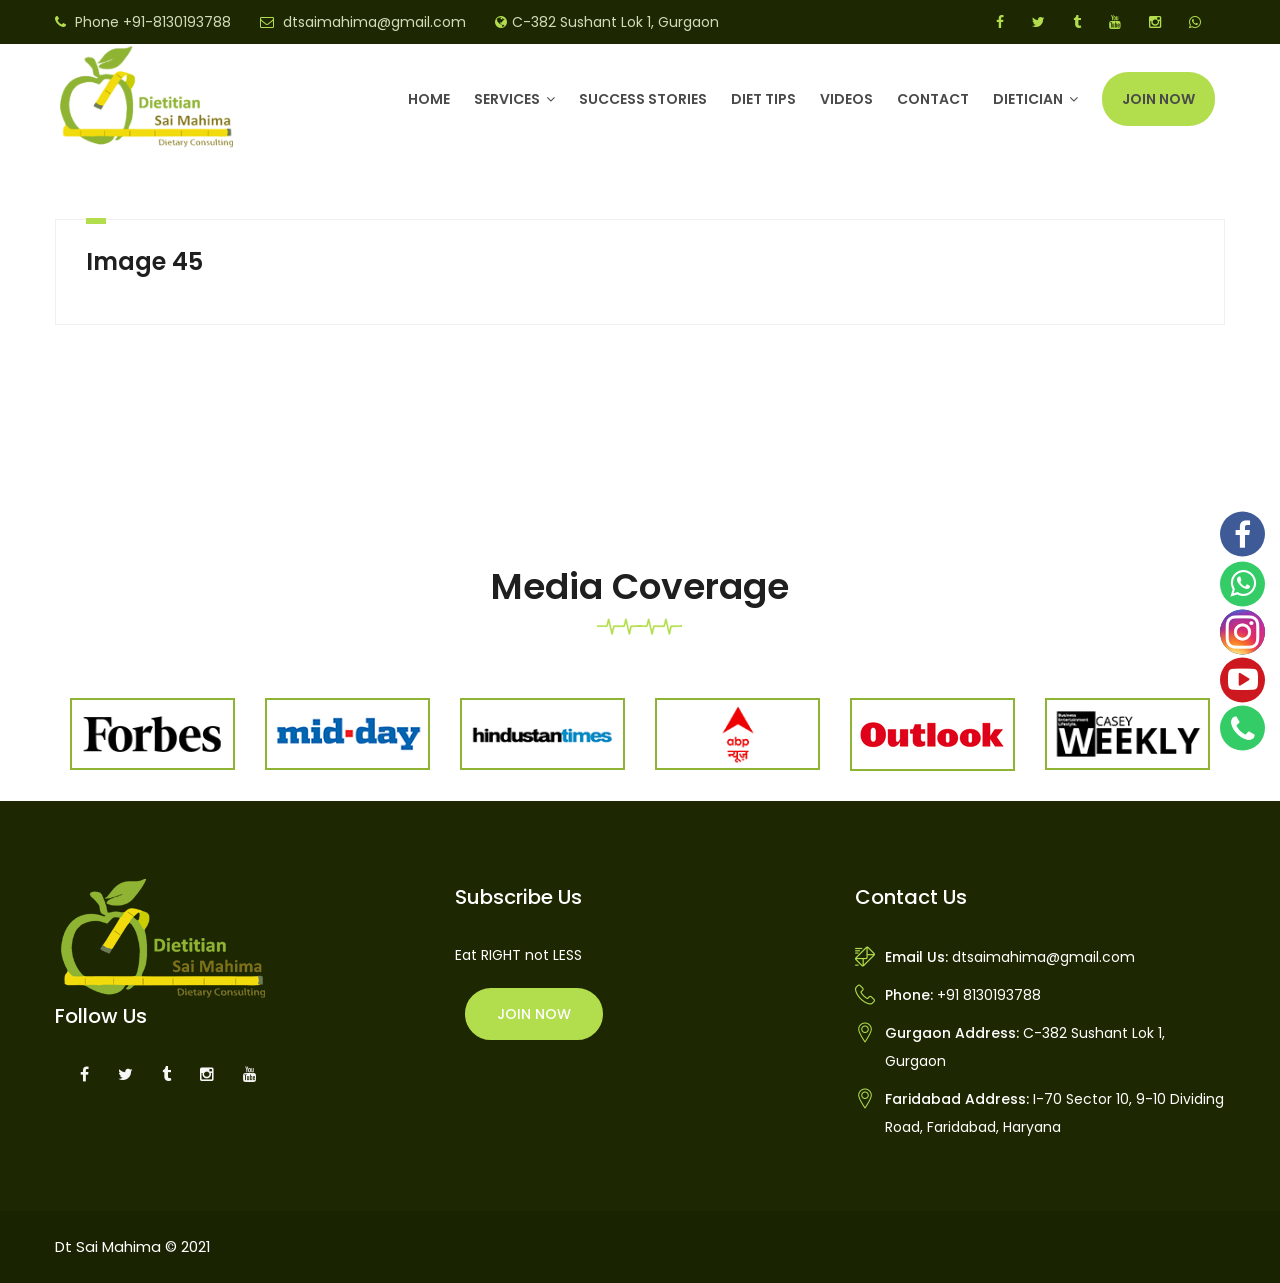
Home (429, 99)
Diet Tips (763, 99)
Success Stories (643, 99)
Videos (846, 99)
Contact (933, 99)
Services (507, 99)
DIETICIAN (1028, 99)
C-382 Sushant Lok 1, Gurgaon (615, 22)
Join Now (1158, 99)
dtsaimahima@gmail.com (374, 22)
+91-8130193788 (177, 22)
